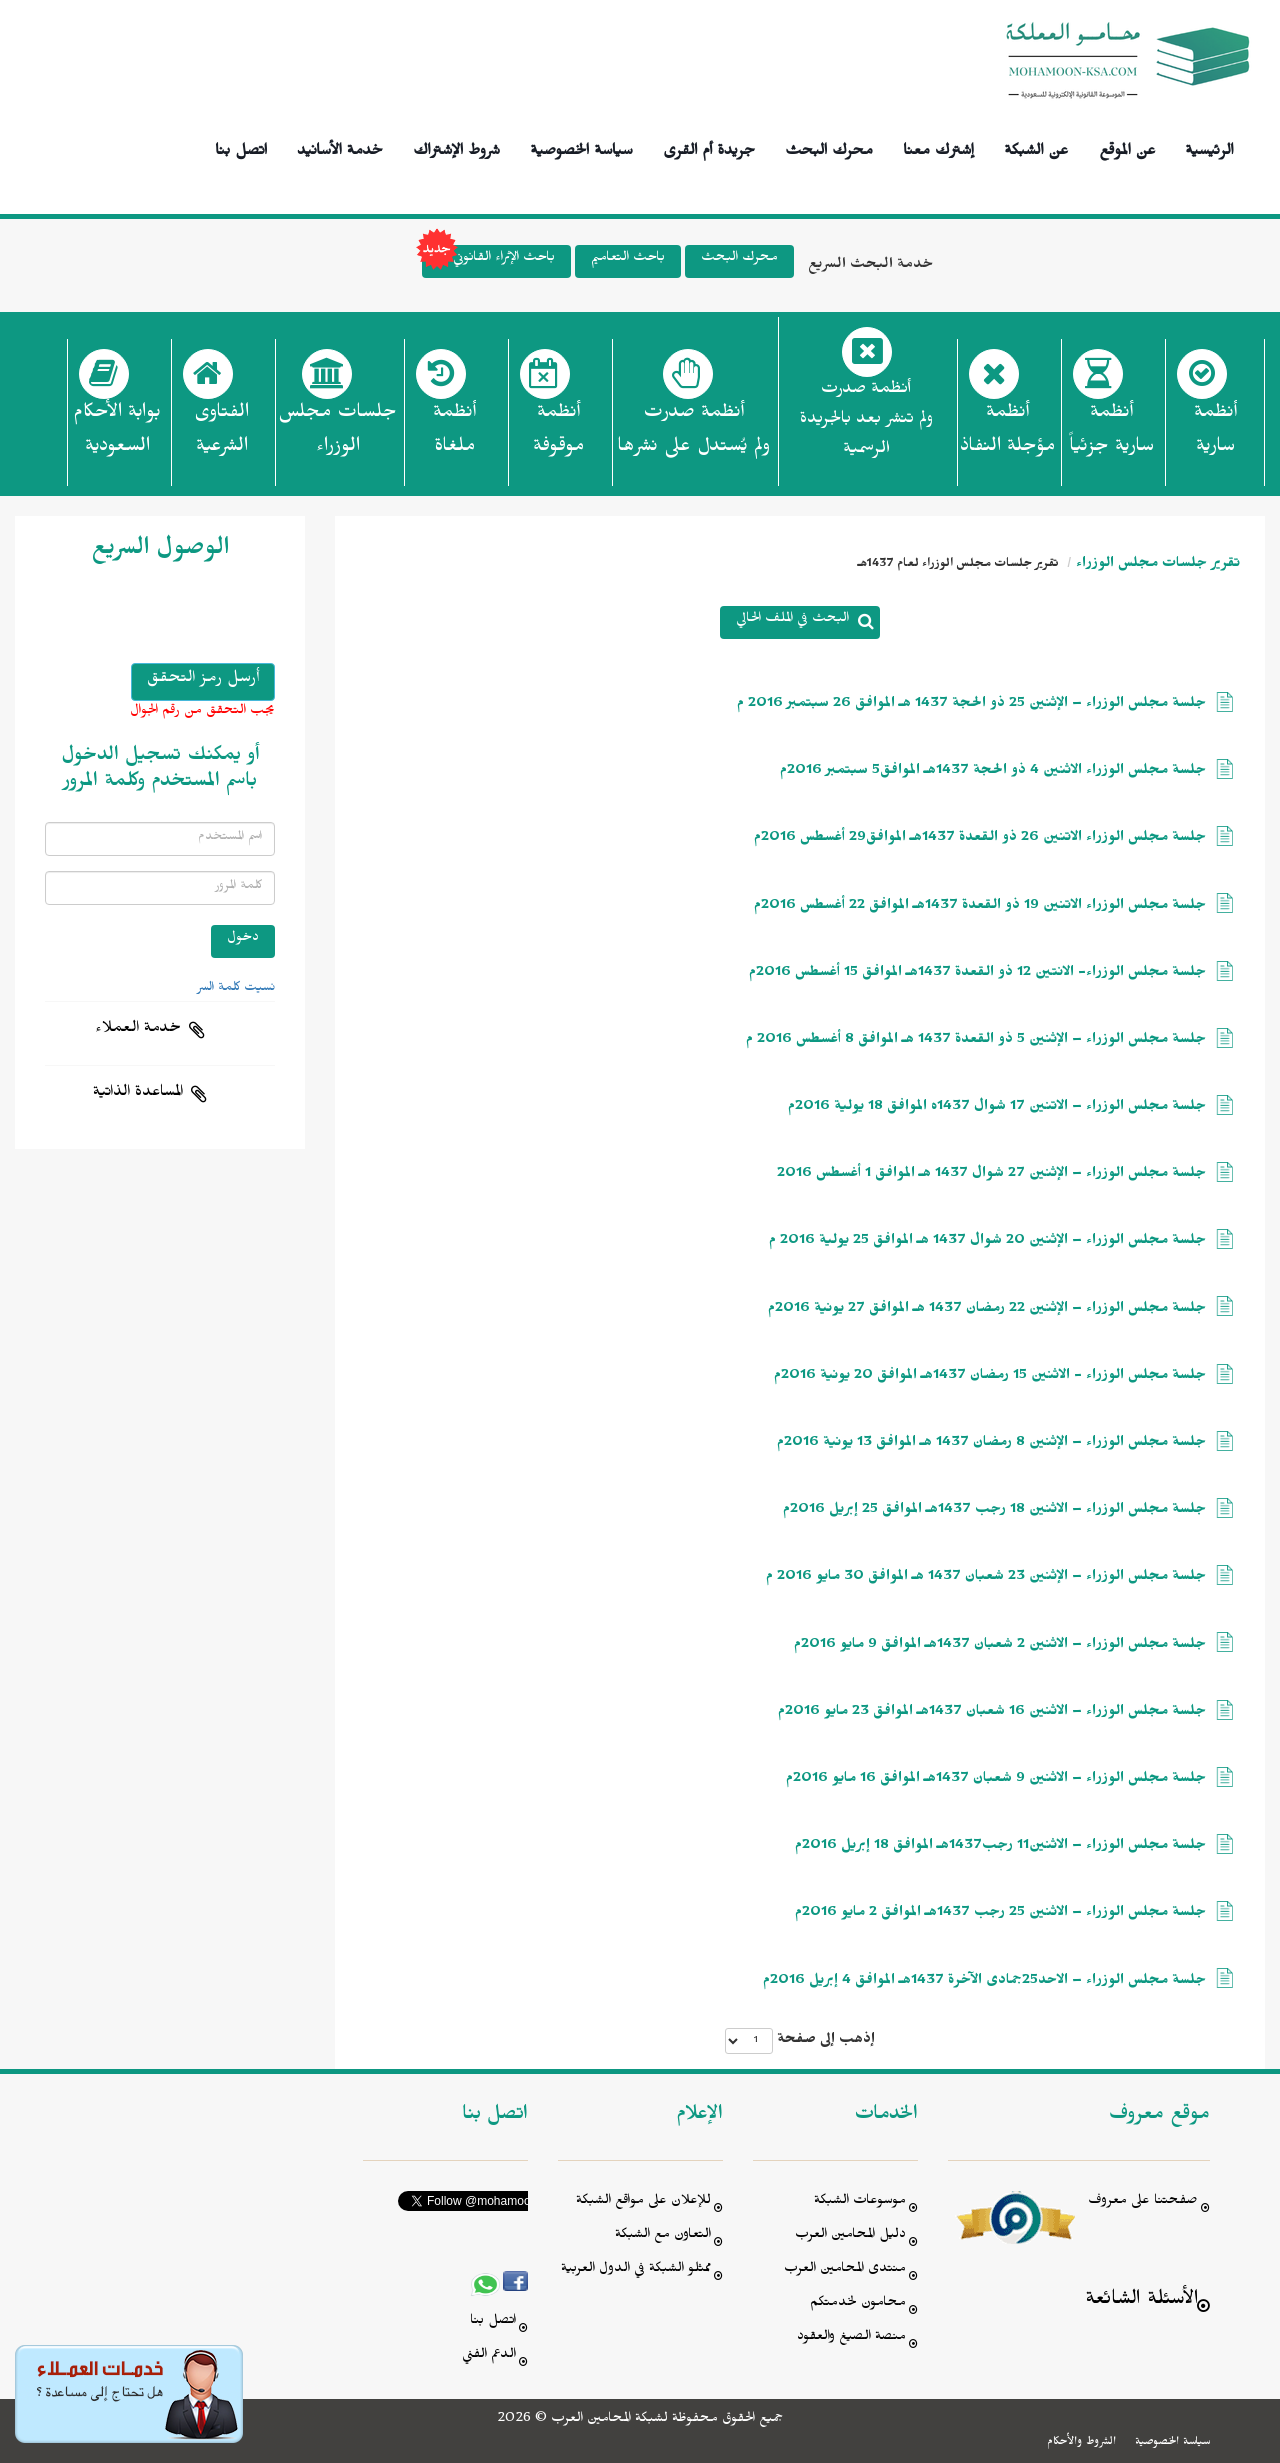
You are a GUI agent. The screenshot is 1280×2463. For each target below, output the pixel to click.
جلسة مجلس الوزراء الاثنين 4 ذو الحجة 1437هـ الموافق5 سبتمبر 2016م (993, 772)
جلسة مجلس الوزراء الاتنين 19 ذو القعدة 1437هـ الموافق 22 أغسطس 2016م (980, 907)
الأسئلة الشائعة (1141, 2301)
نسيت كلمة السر (236, 989)
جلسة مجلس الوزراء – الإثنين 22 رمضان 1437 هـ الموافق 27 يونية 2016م (987, 1310)
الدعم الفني (489, 2356)
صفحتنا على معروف (1143, 2202)
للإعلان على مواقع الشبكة (643, 2202)
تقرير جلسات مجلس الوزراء (1158, 565)
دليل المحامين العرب (850, 2236)
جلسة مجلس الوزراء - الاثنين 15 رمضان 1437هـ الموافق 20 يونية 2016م (990, 1377)
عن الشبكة (1036, 147)
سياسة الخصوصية (581, 147)
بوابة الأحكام (117, 435)
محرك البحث (829, 147)
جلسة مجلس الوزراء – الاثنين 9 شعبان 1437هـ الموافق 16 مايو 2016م (996, 1780)
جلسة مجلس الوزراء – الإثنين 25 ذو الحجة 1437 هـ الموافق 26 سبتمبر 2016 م (971, 705)
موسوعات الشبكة (860, 2202)
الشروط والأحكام (1081, 2443)
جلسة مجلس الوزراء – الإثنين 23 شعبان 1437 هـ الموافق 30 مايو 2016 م (986, 1578)
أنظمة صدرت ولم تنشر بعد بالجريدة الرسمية (866, 421)
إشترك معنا (938, 147)
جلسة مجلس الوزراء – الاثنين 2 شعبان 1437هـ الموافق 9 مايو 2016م (1000, 1646)
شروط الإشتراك (456, 147)
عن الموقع (1127, 147)
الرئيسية (1209, 147)
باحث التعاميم (628, 259)
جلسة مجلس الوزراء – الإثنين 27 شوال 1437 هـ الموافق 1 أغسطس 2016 (991, 1175)
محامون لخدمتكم (858, 2304)
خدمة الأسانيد (340, 147)
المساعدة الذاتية (138, 1094)
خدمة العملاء (138, 1030)
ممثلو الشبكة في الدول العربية (636, 2270)
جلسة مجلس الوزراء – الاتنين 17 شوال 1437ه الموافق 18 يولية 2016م (997, 1108)
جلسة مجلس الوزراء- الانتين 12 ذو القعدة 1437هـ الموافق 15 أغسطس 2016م (977, 974)
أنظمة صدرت (693, 435)
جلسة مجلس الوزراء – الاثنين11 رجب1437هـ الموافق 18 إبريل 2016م (1000, 1847)
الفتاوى (221, 435)
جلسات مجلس (337, 435)
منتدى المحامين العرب (845, 2270)
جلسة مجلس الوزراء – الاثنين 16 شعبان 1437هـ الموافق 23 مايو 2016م (992, 1713)
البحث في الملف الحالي (792, 620)
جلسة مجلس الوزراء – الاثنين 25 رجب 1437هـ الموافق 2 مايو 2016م (1000, 1914)
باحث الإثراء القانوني (488, 261)
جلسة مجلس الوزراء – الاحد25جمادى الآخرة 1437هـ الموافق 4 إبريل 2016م (984, 1982)
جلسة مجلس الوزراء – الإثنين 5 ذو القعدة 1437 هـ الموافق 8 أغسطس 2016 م (976, 1041)
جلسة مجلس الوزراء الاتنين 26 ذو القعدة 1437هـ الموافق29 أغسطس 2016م (980, 839)
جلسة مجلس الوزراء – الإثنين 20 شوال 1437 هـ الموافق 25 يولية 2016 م (987, 1242)
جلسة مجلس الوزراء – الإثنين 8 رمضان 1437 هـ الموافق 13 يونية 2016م (991, 1444)
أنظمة (1215, 435)
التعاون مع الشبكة (663, 2236)
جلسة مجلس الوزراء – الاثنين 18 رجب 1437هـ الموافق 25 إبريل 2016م (994, 1511)
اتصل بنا (241, 147)
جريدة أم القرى (709, 147)
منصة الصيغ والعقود (851, 2338)
